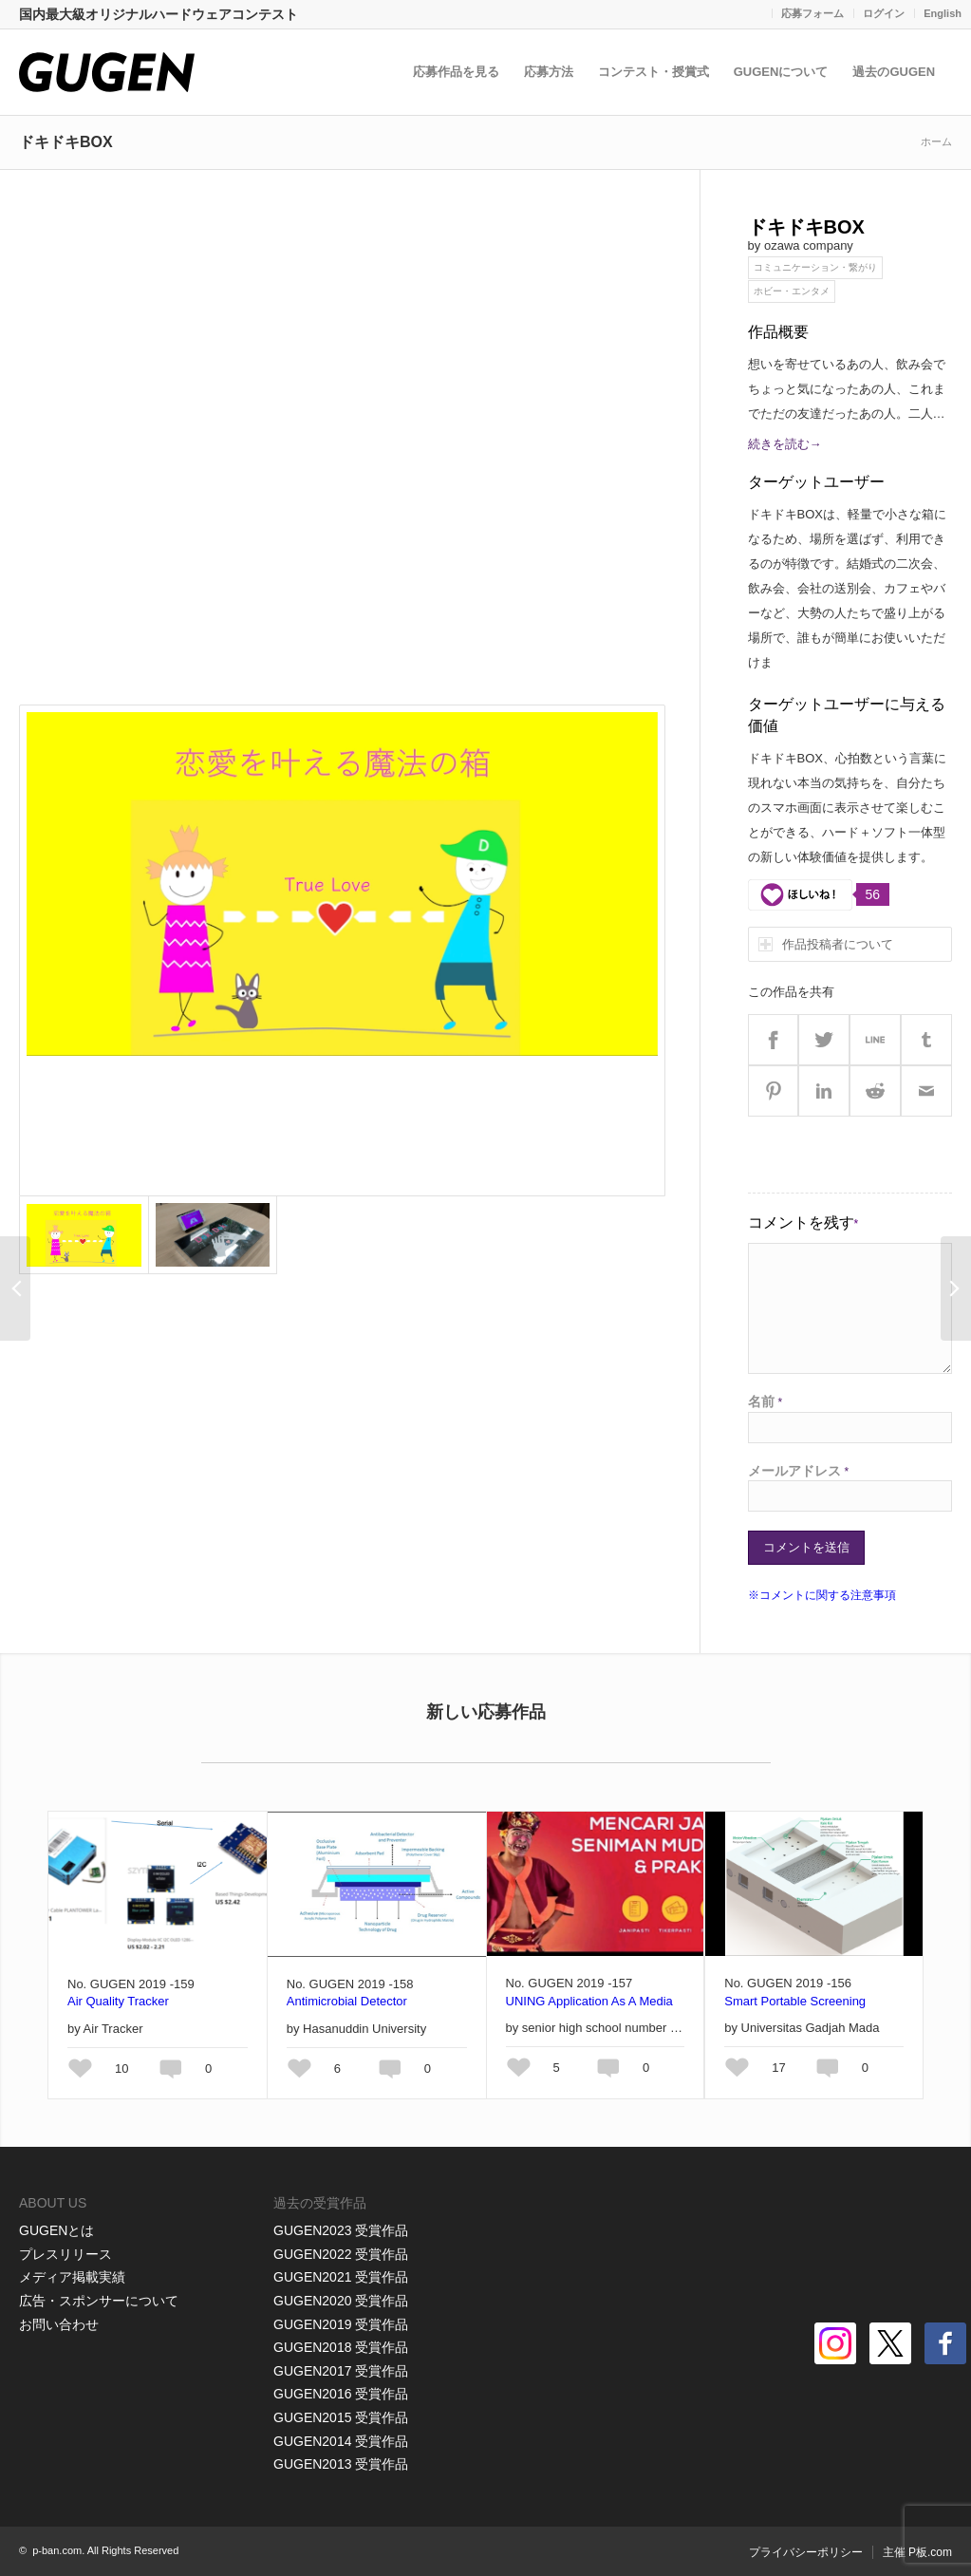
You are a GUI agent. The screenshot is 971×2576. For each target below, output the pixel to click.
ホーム (936, 141)
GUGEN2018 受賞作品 (340, 2347)
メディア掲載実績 (72, 2277)
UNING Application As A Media (589, 2001)
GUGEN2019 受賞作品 (340, 2324)
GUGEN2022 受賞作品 (340, 2254)
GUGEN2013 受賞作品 (340, 2464)
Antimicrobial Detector (347, 2001)
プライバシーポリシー (806, 2552)
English (943, 13)
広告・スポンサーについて (98, 2300)
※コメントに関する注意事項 (822, 1595)
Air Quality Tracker (118, 2001)
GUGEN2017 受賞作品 (340, 2371)
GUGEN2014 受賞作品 (340, 2441)
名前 (765, 1401)
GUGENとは (56, 2230)
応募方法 (553, 72)
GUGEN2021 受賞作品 (340, 2277)
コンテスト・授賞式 (658, 72)
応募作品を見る (461, 72)
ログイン (884, 13)
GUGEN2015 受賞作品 (340, 2417)
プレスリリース (65, 2254)
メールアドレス (799, 1470)
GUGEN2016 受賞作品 (340, 2393)
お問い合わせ (59, 2324)
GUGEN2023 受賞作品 (340, 2230)
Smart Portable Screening (795, 2001)
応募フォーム (812, 13)
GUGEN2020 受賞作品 (340, 2300)
